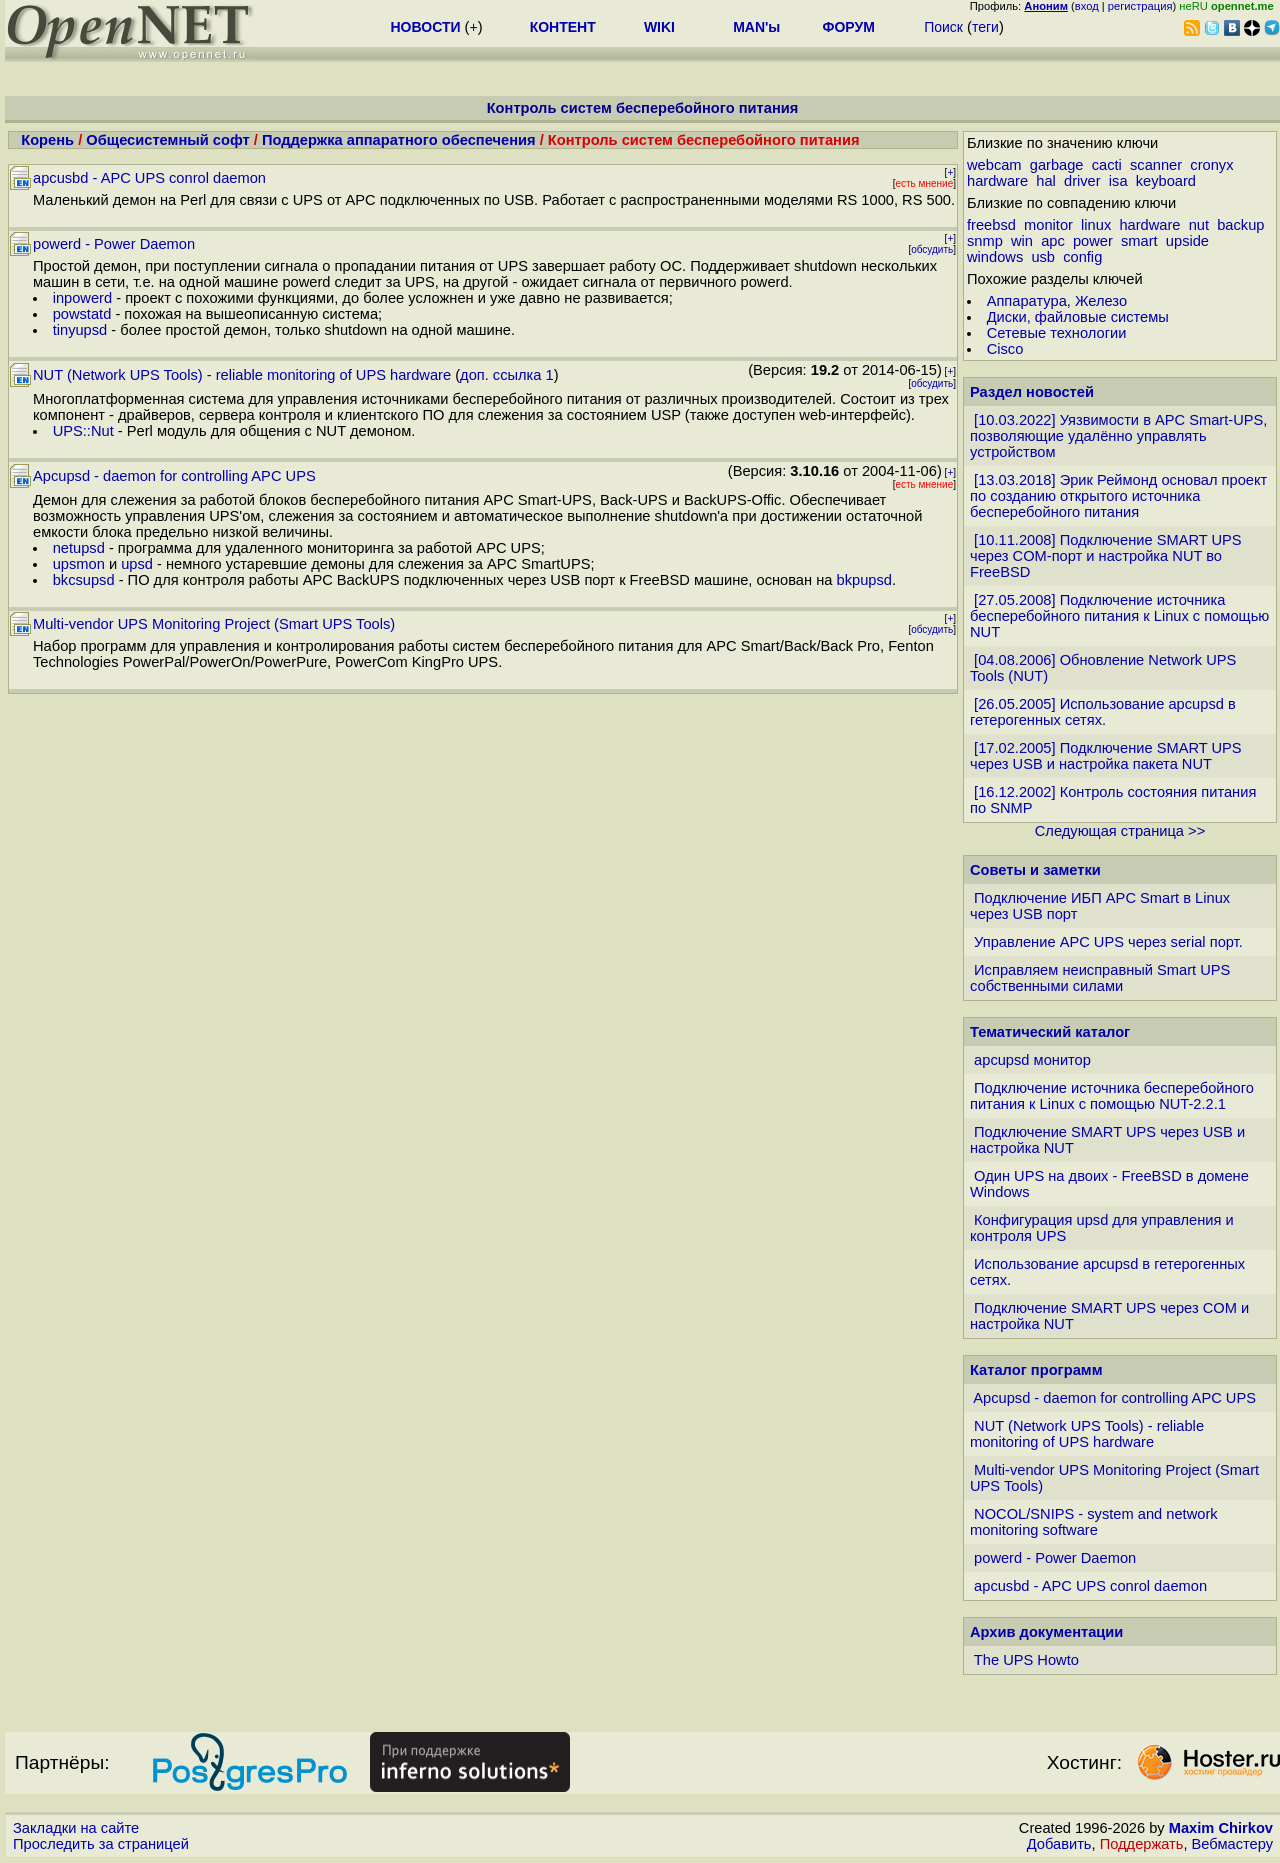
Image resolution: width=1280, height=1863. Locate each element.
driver (1082, 181)
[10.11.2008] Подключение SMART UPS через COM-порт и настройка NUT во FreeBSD (1106, 556)
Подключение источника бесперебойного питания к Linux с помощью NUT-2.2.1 (1112, 1096)
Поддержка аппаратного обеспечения (399, 140)
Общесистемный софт (167, 140)
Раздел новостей (1032, 392)
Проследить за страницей (101, 1844)
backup (1240, 225)
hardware (997, 181)
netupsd (79, 548)
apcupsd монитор (1032, 1060)
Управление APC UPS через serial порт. (1108, 942)
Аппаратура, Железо (1057, 301)
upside (1187, 241)
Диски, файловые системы (1078, 317)
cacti (1107, 165)
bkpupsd (864, 580)
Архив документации (1046, 1632)
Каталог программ (1036, 1370)
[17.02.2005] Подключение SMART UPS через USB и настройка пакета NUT (1106, 756)
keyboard (1166, 181)
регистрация (1140, 6)
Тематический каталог (1050, 1032)
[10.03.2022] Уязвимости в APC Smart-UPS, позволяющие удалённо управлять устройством (1118, 436)
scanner (1156, 165)
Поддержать (1142, 1844)
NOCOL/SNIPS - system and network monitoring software (1094, 1522)
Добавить (1059, 1844)
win (1022, 241)
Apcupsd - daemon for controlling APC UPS (174, 476)
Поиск (943, 27)
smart (1139, 241)
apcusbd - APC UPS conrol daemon (149, 178)
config (1082, 257)
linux (1096, 225)
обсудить (932, 249)
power (1093, 241)
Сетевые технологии (1057, 333)
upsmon (79, 564)
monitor (1048, 225)
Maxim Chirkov (1221, 1828)
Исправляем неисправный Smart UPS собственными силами (1100, 978)
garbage (1057, 165)
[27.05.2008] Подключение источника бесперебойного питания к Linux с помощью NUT (1119, 616)
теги (985, 27)
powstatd (82, 314)
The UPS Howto (1026, 1660)
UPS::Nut (83, 431)
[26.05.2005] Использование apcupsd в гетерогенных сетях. (1103, 712)
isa (1118, 181)
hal (1046, 181)
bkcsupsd (84, 580)
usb (1043, 257)
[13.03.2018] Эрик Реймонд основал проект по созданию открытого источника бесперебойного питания (1118, 496)
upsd (137, 564)
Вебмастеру (1232, 1844)
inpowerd (82, 298)
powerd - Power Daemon (114, 244)
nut (1199, 225)
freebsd (991, 225)
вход (1087, 6)
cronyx (1211, 165)
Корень (47, 140)
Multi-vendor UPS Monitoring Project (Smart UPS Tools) (214, 624)
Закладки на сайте (76, 1828)
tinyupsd (80, 330)
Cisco (1005, 349)
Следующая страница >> (1120, 831)
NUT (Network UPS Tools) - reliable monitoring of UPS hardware (242, 375)
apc (1053, 241)
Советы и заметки (1035, 870)
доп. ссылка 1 (507, 375)
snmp (985, 241)
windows (995, 257)
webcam (994, 165)
